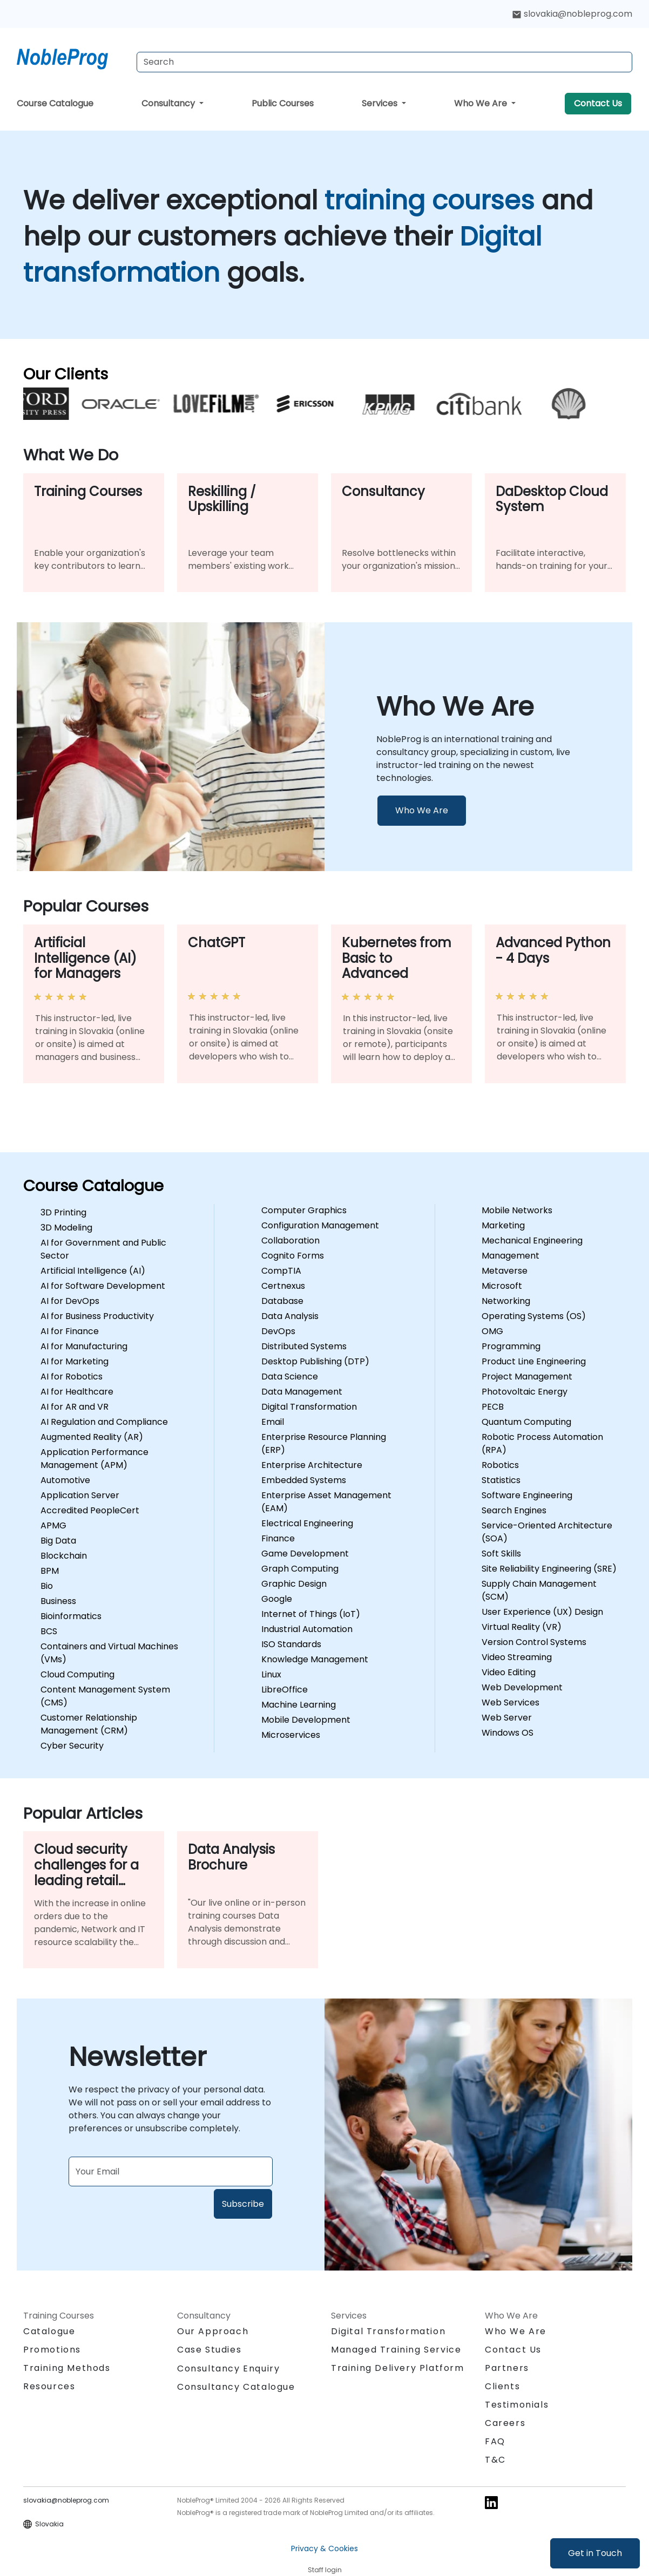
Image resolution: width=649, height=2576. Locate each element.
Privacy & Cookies (324, 2548)
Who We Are (481, 103)
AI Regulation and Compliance (104, 1422)
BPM (49, 1571)
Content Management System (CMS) (105, 1696)
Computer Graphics (304, 1210)
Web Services (510, 1702)
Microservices (290, 1735)
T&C (495, 2459)
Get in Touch (595, 2553)
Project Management (527, 1376)
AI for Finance (69, 1331)
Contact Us (598, 103)
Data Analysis (290, 1316)
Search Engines (514, 1510)
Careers (505, 2423)
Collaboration (290, 1240)
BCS (48, 1631)
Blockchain (63, 1555)
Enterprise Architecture (311, 1465)
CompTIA (281, 1271)
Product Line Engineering (534, 1361)
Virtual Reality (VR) (522, 1627)
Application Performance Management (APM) (94, 1458)
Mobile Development (305, 1720)
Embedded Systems (303, 1480)
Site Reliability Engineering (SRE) (549, 1568)
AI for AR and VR (74, 1407)
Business (58, 1601)
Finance (278, 1538)
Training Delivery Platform (397, 2368)
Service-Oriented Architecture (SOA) (547, 1532)
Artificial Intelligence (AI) (92, 1271)
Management (510, 1255)
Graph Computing (300, 1568)
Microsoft (502, 1286)
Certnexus (283, 1286)
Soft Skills (501, 1553)
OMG (492, 1331)
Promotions (52, 2349)
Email (272, 1422)
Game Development (305, 1553)
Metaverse (505, 1271)
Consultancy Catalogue (236, 2387)
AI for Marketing (74, 1361)
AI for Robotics (71, 1376)
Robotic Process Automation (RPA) (542, 1443)
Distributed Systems (304, 1346)
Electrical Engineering (307, 1523)
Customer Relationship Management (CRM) (88, 1724)
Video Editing (509, 1672)
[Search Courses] (384, 62)
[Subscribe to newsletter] (171, 2171)
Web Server (507, 1717)
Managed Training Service (396, 2349)
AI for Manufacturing (83, 1346)
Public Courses (283, 103)
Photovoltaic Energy (524, 1391)
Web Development (522, 1687)
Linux (271, 1674)
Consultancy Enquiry (228, 2369)
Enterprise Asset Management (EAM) (326, 1501)
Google (276, 1599)
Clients (502, 2386)
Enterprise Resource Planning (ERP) (323, 1443)
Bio (46, 1586)
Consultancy (169, 103)
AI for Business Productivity (97, 1316)
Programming (511, 1346)
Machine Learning (298, 1704)
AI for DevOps (69, 1301)
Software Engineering (527, 1495)
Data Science (289, 1376)
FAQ (495, 2441)
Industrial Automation (307, 1629)
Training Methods (67, 2368)
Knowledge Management (314, 1659)
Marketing (503, 1225)
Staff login (325, 2569)
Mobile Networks (517, 1210)
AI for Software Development (102, 1286)
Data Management (301, 1391)
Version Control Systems (534, 1642)
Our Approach (212, 2331)
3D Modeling (66, 1227)
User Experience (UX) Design (542, 1612)
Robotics (500, 1465)
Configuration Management (320, 1225)
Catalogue (49, 2331)
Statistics (501, 1480)
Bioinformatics (71, 1616)
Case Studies (209, 2349)
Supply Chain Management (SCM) (539, 1590)
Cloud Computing (77, 1674)
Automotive (65, 1480)
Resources (49, 2386)
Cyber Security (72, 1745)
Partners (507, 2368)
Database (282, 1301)
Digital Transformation (309, 1407)
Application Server (79, 1495)
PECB (493, 1407)
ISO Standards (291, 1644)
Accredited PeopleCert (89, 1510)
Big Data (58, 1540)
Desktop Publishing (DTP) (315, 1361)
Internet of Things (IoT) (310, 1614)
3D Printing (63, 1212)
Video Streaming (517, 1657)
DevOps (278, 1331)
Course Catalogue (55, 103)
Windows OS (507, 1733)
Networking (506, 1301)
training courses (433, 200)
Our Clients (65, 374)
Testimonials (517, 2404)
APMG (53, 1525)
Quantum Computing (526, 1422)
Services (381, 103)
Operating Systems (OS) (534, 1316)
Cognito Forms (292, 1255)
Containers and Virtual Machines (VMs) (109, 1653)
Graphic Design (294, 1584)
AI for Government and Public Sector (103, 1249)
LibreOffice (284, 1689)
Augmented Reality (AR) (91, 1437)
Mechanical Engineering (532, 1240)
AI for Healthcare (76, 1391)
